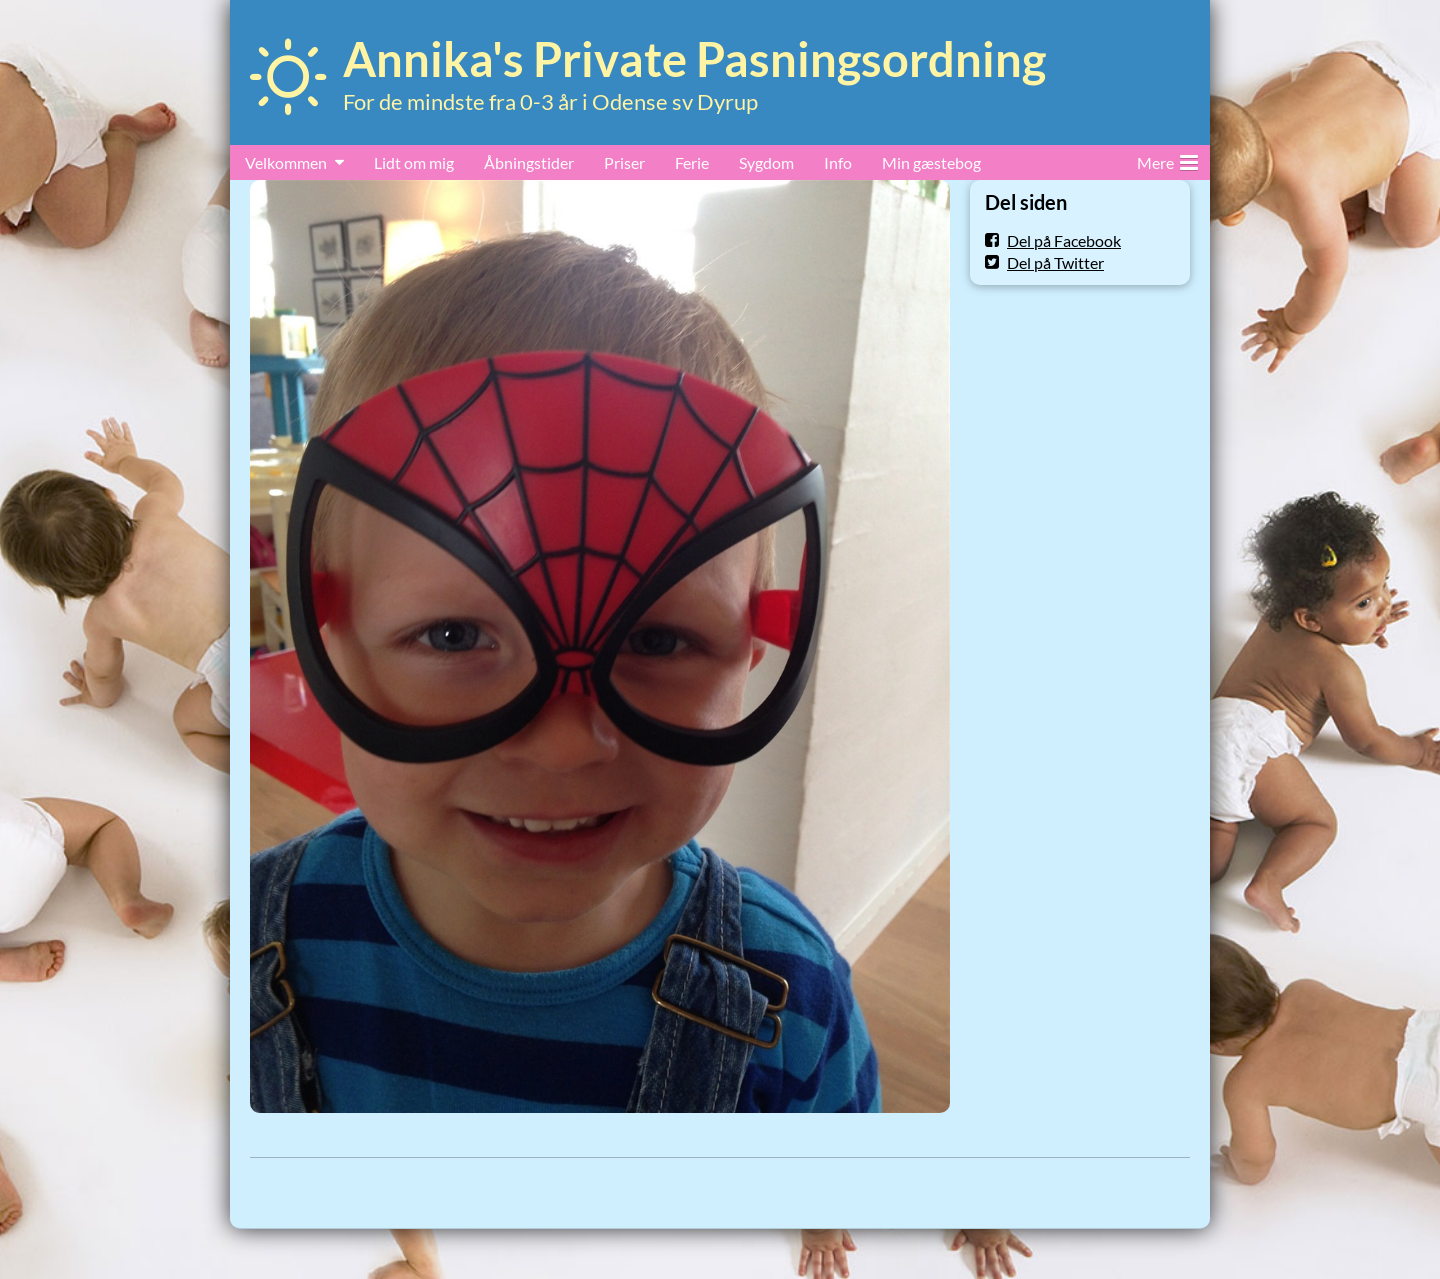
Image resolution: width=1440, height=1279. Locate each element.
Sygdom (766, 162)
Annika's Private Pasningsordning (694, 59)
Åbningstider (529, 162)
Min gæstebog (931, 162)
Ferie (692, 162)
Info (838, 162)
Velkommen (286, 162)
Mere (1167, 159)
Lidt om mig (414, 162)
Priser (624, 162)
